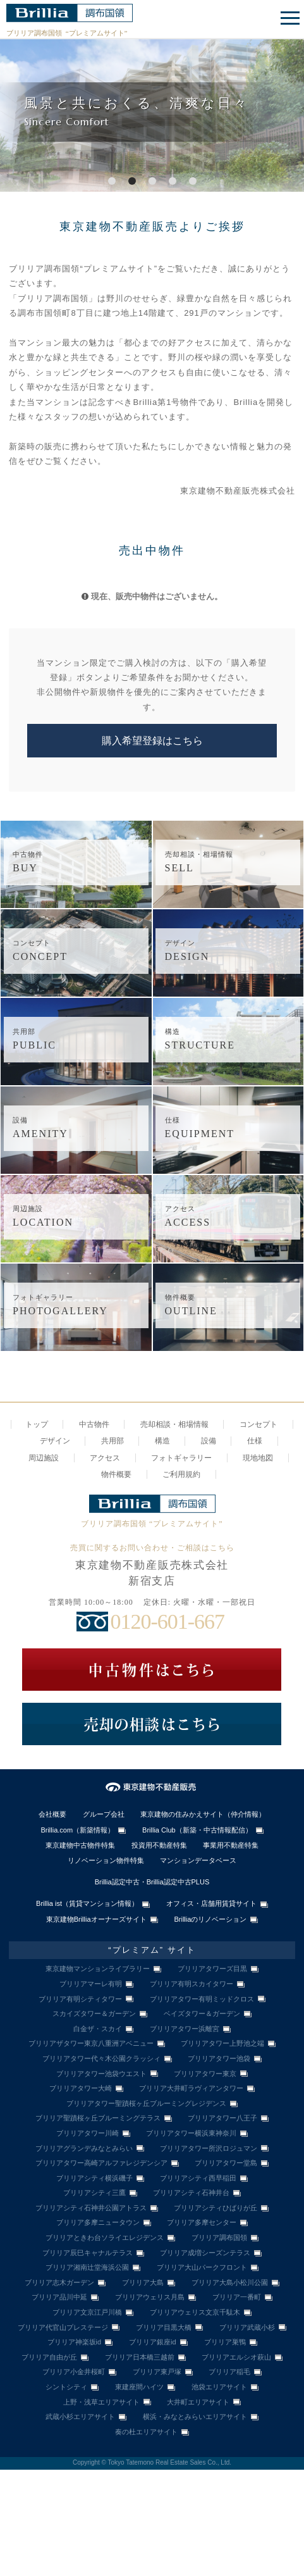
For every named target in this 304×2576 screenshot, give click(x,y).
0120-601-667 (167, 1621)
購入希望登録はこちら (152, 740)
